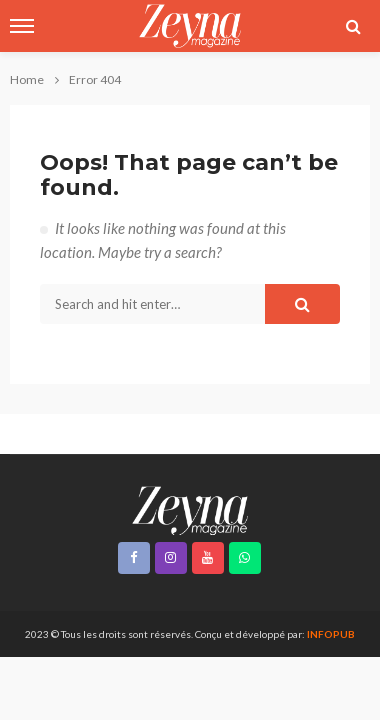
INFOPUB (331, 634)
